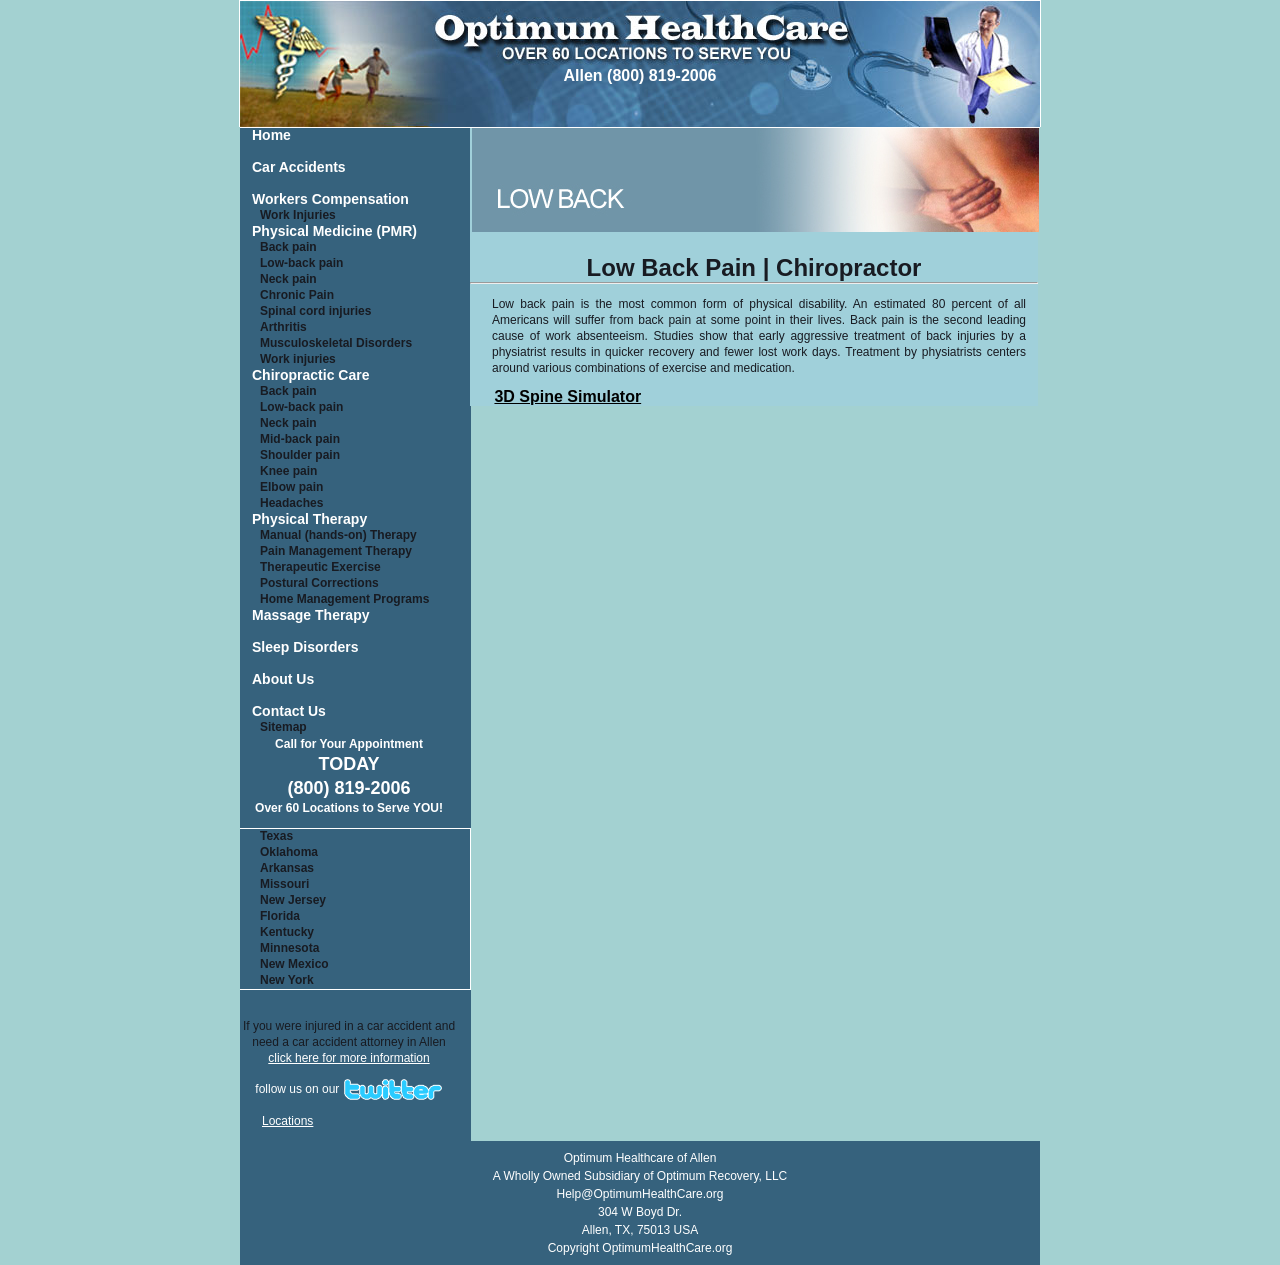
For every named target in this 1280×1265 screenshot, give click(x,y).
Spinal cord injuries (315, 311)
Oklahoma (289, 852)
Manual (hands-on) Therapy (338, 535)
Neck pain (288, 279)
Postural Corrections (319, 583)
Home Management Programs (344, 599)
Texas (276, 836)
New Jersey (293, 900)
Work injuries (298, 359)
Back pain (288, 247)
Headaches (291, 503)
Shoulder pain (300, 455)
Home (271, 135)
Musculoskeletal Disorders (336, 343)
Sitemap (283, 727)
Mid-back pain (300, 439)
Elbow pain (291, 487)
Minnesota (289, 948)
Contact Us (289, 711)
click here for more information (348, 1058)
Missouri (284, 884)
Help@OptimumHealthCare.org (640, 1194)
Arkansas (287, 868)
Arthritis (283, 327)
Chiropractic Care (310, 375)
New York (287, 980)
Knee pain (288, 471)
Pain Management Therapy (336, 551)
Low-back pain (301, 263)
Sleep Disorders (305, 647)
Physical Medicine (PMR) (334, 231)
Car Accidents (299, 167)
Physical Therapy (309, 519)
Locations (287, 1121)
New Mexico (294, 964)
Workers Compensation (330, 199)
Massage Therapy (311, 615)
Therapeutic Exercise (320, 567)
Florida (280, 916)
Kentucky (287, 932)
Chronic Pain (297, 295)
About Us (283, 679)
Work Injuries (298, 215)
